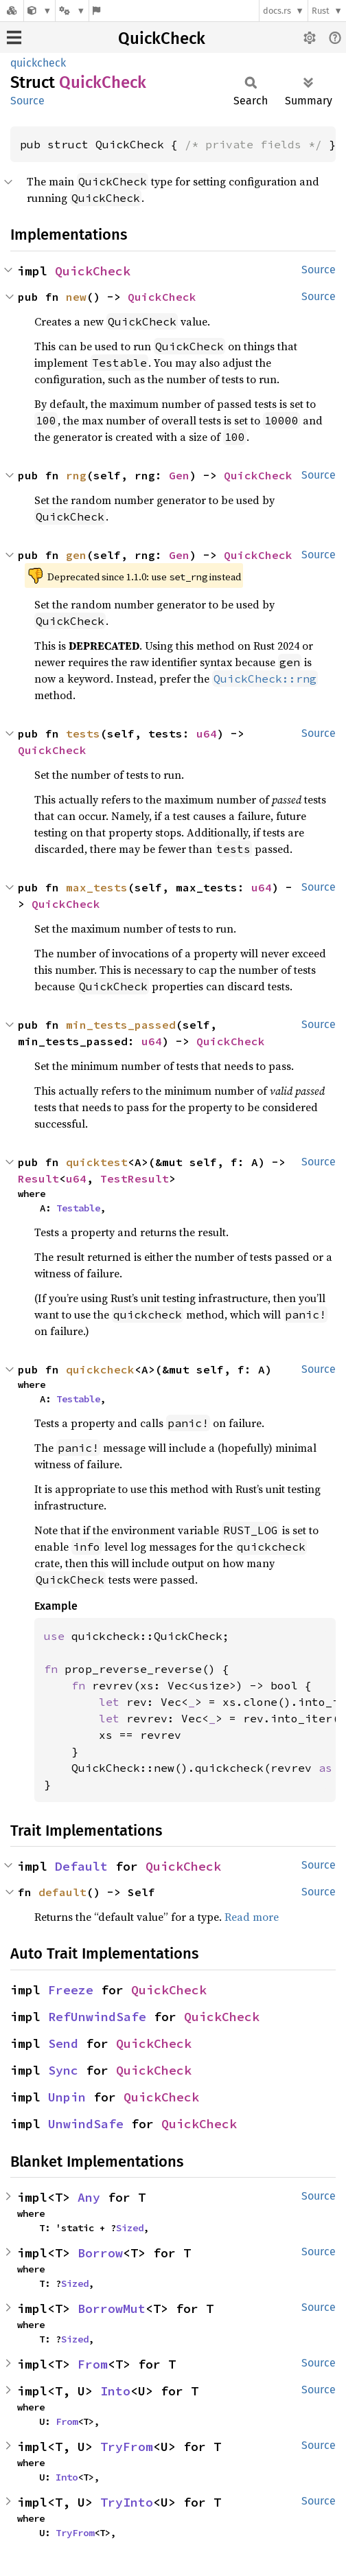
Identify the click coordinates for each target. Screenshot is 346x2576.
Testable (78, 1208)
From (93, 2364)
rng (76, 475)
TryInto (126, 2502)
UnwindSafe (86, 2124)
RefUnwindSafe (97, 2017)
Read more (251, 1916)
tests (83, 733)
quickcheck (38, 62)
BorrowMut (112, 2308)
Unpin (67, 2097)
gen (76, 555)
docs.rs (277, 10)
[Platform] (72, 10)
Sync (63, 2070)
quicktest (97, 1162)
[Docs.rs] (11, 10)
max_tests (97, 887)
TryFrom (126, 2446)
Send (63, 2043)
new (76, 297)
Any (89, 2197)
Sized (129, 2228)
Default (81, 1866)
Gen (179, 475)
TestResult (134, 1178)
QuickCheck (161, 38)
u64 (206, 733)
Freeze (70, 1990)
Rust (321, 10)
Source (27, 100)
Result (38, 1178)
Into (115, 2391)
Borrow (100, 2253)
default (62, 1892)
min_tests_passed (121, 1024)
